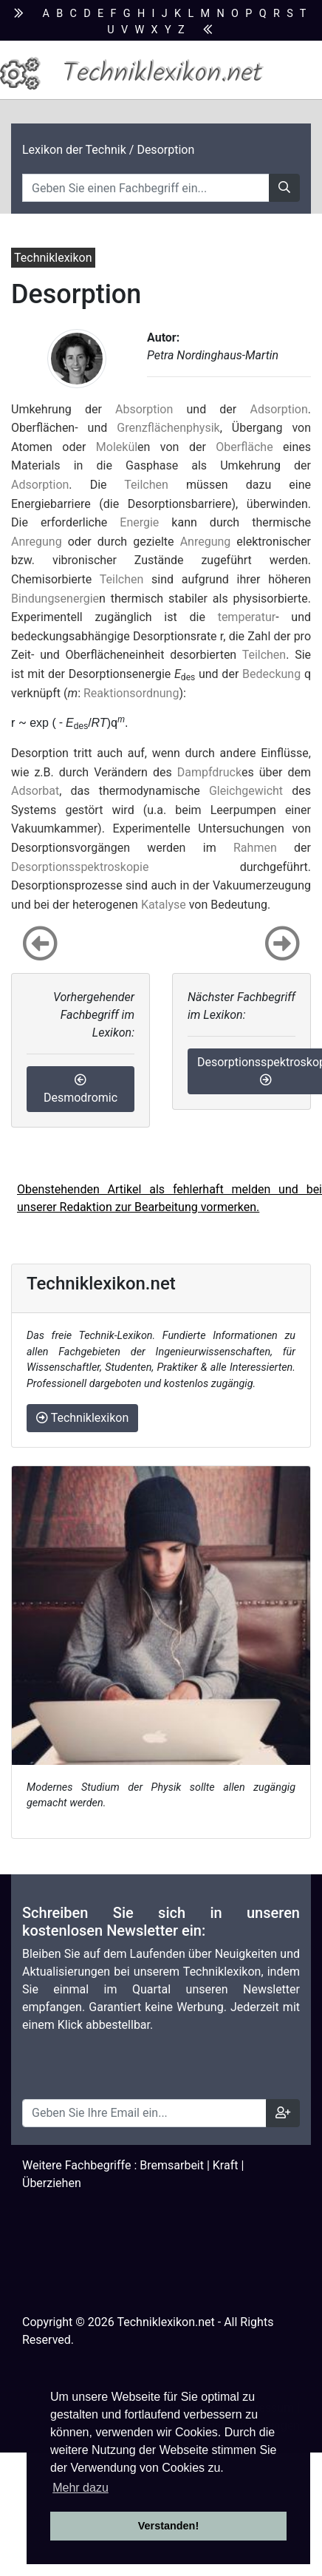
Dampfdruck (209, 772)
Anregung (36, 542)
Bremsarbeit (172, 2165)
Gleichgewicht (246, 791)
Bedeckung (271, 674)
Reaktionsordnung (131, 693)
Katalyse (163, 905)
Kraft (226, 2165)
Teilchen (146, 485)
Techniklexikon (82, 1418)
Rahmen (255, 848)
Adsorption (278, 409)
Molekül (116, 447)
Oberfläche (244, 447)
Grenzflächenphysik (168, 428)
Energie (139, 522)
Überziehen (51, 2183)
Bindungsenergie (55, 599)
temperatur (247, 617)
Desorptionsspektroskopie (79, 867)
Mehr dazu (80, 2487)
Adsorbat (35, 791)
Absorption (144, 409)
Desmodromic (80, 1089)
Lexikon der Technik (74, 150)
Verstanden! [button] (168, 2526)
